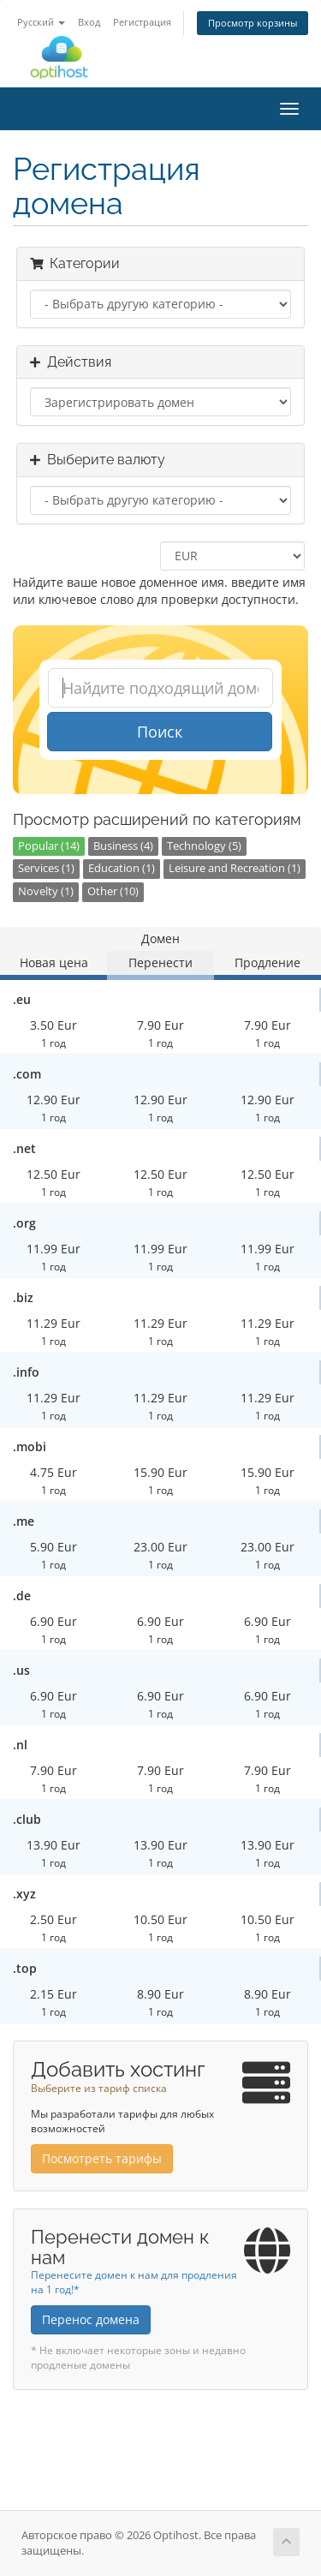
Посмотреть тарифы (102, 2158)
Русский (41, 21)
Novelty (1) (46, 891)
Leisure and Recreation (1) (234, 868)
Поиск (159, 731)
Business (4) (123, 846)
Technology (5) (204, 846)
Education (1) (121, 868)
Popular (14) (49, 846)
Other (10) (113, 891)
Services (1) (46, 868)
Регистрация (142, 21)
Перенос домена (91, 2319)
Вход (89, 21)
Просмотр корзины (252, 22)
